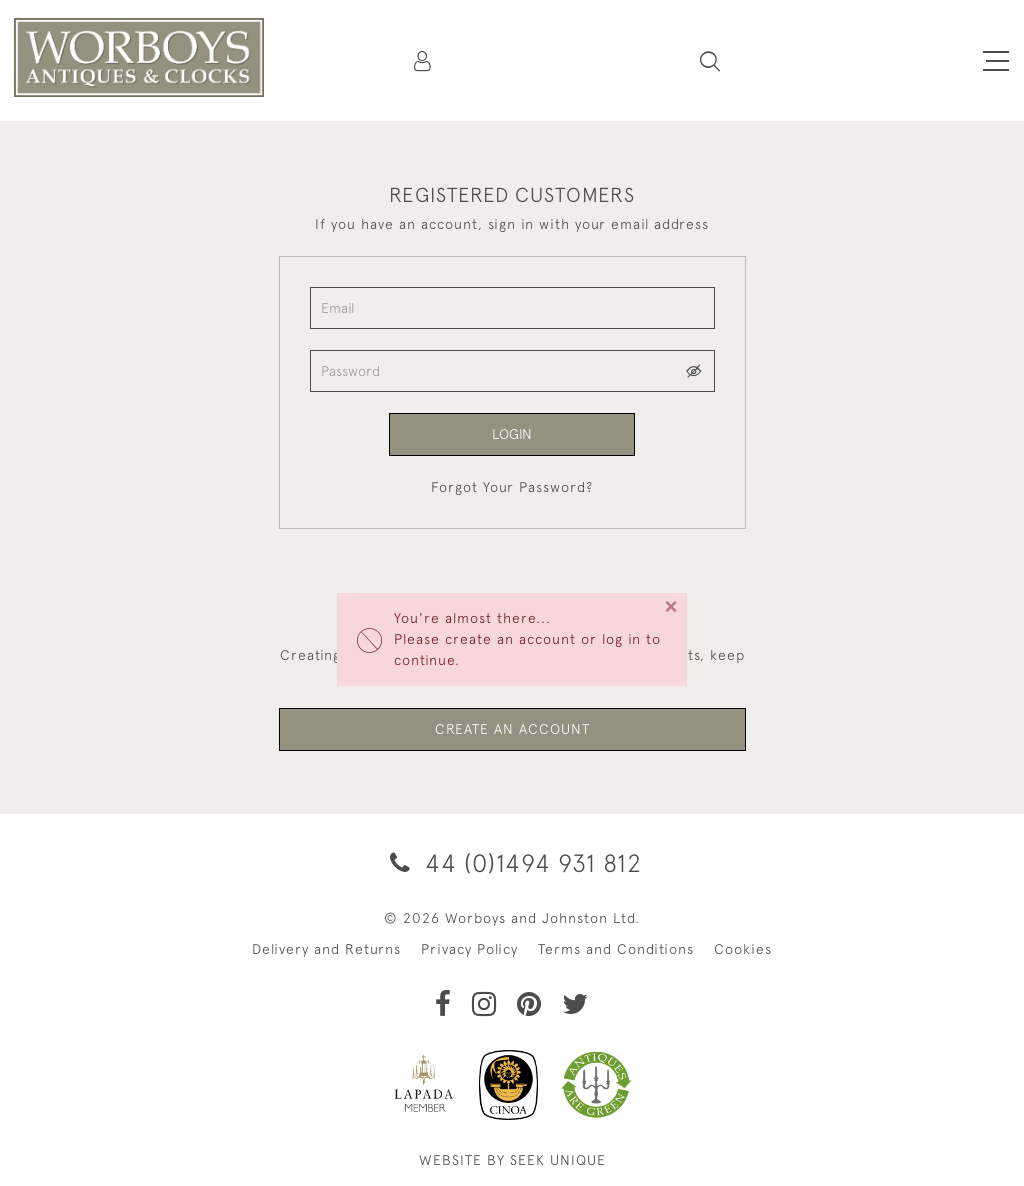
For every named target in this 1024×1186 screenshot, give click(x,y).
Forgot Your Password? (512, 487)
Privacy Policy (469, 949)
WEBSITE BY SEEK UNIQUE (512, 1160)
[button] (710, 61)
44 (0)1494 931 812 (512, 862)
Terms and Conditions (616, 949)
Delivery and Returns (326, 949)
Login (512, 434)
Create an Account (512, 729)
